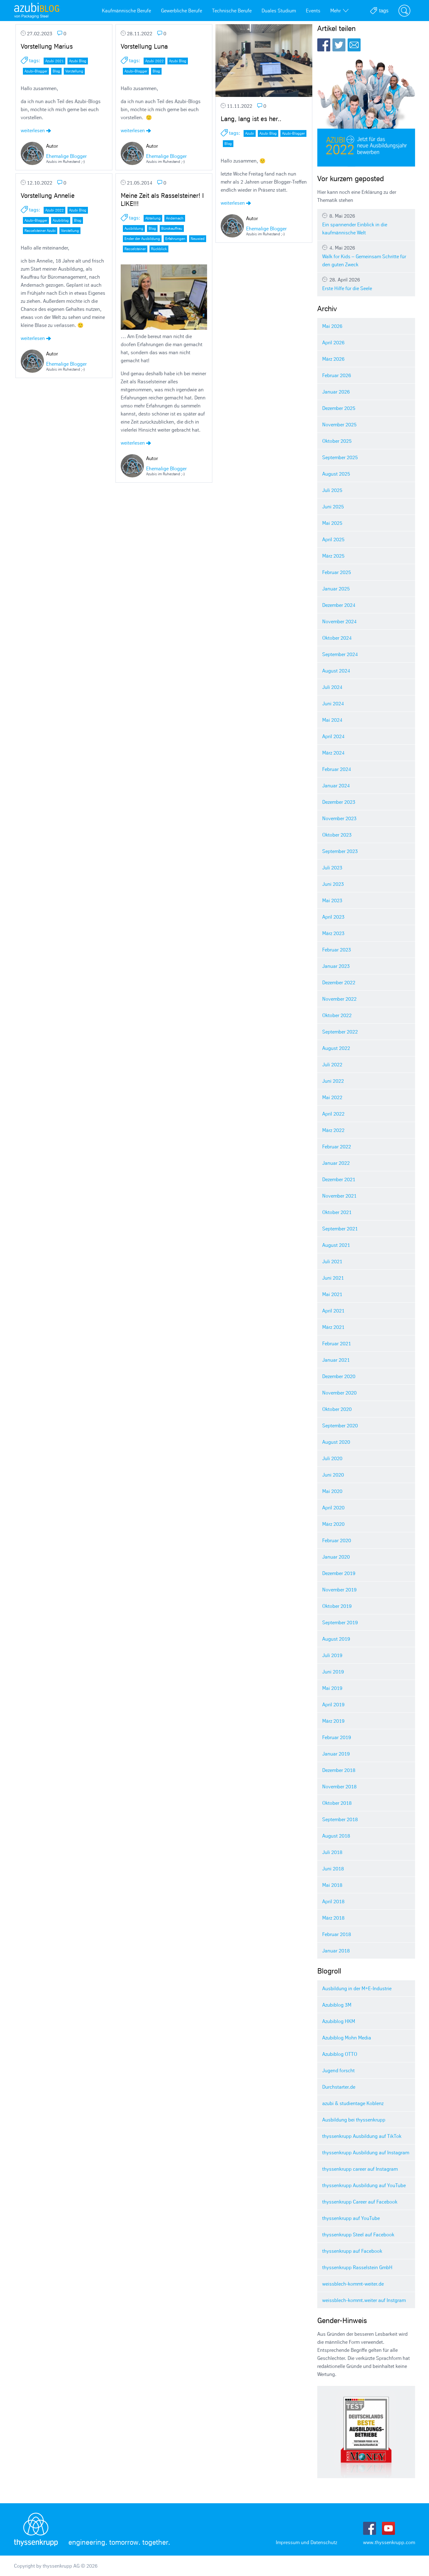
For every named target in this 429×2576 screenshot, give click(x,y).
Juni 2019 (333, 1672)
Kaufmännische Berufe (126, 10)
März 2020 (333, 1524)
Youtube (388, 2528)
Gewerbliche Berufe (181, 10)
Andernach (175, 218)
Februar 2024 (336, 769)
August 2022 (336, 1048)
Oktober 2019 (337, 1606)
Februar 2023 (336, 949)
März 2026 (333, 359)
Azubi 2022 (154, 61)
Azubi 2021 (54, 61)
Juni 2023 (333, 884)
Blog (56, 71)
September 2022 (340, 1032)
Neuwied (198, 238)
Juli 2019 (332, 1655)
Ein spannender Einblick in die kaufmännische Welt (366, 224)
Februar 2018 (336, 1934)
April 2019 (333, 1704)
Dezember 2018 (338, 1770)
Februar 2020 (336, 1540)
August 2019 (336, 1639)
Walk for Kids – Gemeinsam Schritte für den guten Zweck (366, 256)
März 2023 (333, 933)
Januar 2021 (336, 1360)
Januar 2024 (336, 785)
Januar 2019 (336, 1754)
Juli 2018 (332, 1852)
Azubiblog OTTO (339, 2054)
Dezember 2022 (338, 982)
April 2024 (333, 736)
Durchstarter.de (338, 2087)
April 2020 (333, 1507)
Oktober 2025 (337, 441)
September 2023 (340, 851)
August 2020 (336, 1442)
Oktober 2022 (337, 1015)
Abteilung (153, 218)
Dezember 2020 (338, 1376)
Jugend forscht (338, 2070)
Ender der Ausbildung (142, 238)
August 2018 (336, 1836)
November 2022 (339, 999)
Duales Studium (279, 10)
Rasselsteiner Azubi (40, 230)
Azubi (249, 133)
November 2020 (339, 1393)
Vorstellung (74, 71)
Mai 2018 (332, 1885)
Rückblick (159, 248)
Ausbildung (133, 228)
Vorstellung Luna (144, 46)
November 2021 (339, 1196)
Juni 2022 (333, 1081)
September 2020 (340, 1425)
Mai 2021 (332, 1294)
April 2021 (333, 1311)
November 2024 (339, 621)
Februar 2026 (336, 375)
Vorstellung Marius (47, 46)
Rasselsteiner (135, 248)
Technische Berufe (232, 10)
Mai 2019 (332, 1688)
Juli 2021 (332, 1261)
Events (313, 10)
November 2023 (339, 818)
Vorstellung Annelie (48, 195)
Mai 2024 (332, 720)
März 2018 (333, 1918)
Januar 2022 (336, 1163)
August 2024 (336, 671)
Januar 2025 (336, 588)
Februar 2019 (336, 1737)
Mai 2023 (332, 900)
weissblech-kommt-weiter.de (353, 2284)
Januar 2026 (336, 392)
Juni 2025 (333, 506)
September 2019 (340, 1622)
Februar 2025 (336, 572)
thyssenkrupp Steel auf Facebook (358, 2234)
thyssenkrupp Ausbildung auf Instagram (365, 2152)
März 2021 (333, 1327)
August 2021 (336, 1245)
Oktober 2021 (337, 1212)
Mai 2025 (332, 523)
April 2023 (333, 917)
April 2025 (333, 539)
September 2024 (340, 654)
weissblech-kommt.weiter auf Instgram (364, 2300)
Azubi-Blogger (35, 71)
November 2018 (339, 1786)
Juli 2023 (332, 867)
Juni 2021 (333, 1278)
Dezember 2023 (338, 802)
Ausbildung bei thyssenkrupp (353, 2120)
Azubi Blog (77, 61)
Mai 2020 (332, 1491)
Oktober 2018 (337, 1803)
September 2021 (340, 1228)
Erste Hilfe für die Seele (366, 283)
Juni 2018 (333, 1868)
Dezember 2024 (338, 605)
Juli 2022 (332, 1064)
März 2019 (333, 1721)
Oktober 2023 (337, 835)
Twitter (338, 45)
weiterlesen (36, 130)
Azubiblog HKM (338, 2021)
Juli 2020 (332, 1458)
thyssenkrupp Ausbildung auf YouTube (364, 2185)
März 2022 (333, 1130)
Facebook (323, 45)
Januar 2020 (336, 1557)
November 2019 (339, 1589)
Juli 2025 (332, 490)
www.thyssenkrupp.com (389, 2542)
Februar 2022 (336, 1146)
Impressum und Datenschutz (306, 2542)
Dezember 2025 (338, 408)
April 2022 (333, 1114)
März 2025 (333, 556)
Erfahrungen (175, 238)
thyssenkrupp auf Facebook (352, 2251)
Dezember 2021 (338, 1179)
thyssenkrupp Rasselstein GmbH (357, 2267)
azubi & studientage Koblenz (353, 2103)
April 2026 (333, 342)
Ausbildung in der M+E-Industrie (357, 1988)
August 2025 (336, 474)
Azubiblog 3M (336, 2005)
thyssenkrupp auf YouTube (351, 2218)
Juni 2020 (333, 1475)
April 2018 (333, 1901)
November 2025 (339, 424)
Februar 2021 (336, 1343)
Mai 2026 (332, 326)
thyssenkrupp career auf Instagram (360, 2169)
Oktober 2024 (337, 638)
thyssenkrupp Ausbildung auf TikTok (361, 2136)
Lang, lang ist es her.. (251, 119)
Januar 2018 (336, 1950)
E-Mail (354, 45)
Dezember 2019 (338, 1573)
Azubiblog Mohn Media (346, 2037)
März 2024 (333, 753)
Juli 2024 (332, 687)
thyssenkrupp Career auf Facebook (359, 2202)
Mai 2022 (332, 1097)
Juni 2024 (333, 703)
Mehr (339, 10)
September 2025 (340, 457)
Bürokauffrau (171, 228)
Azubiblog (61, 220)
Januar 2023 (336, 966)
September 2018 (340, 1819)
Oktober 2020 (337, 1409)
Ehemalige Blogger (66, 156)
